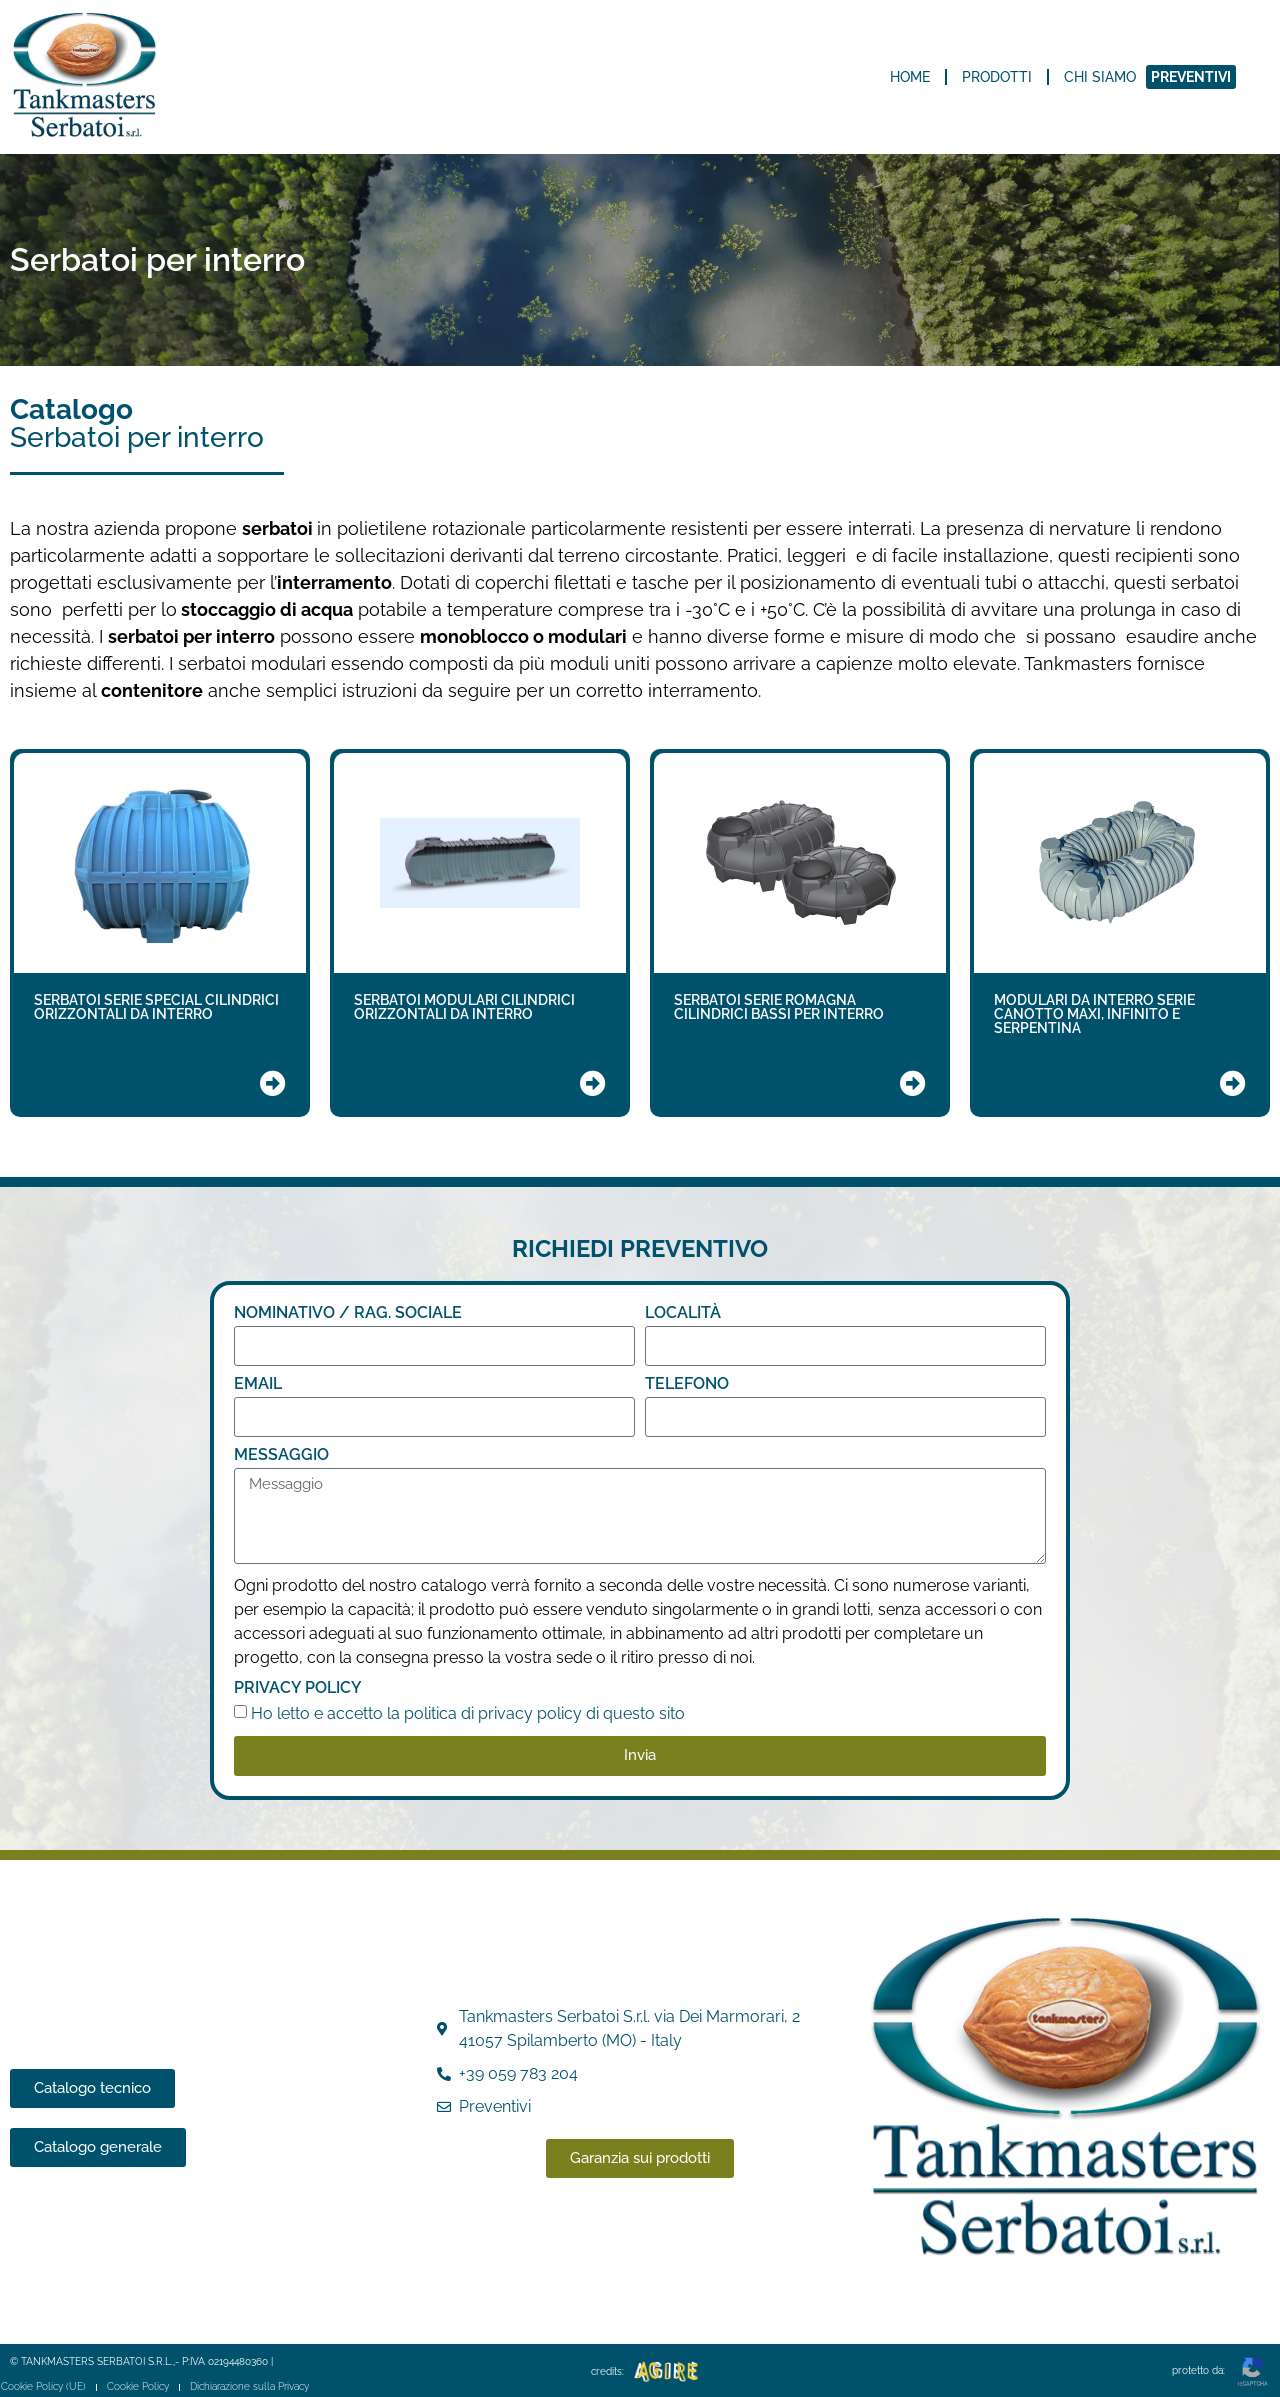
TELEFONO (687, 1384)
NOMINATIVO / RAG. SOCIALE (348, 1313)
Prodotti (997, 77)
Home (910, 77)
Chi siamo (1100, 77)
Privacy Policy (298, 1688)
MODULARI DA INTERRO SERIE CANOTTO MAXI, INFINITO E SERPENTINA (1094, 1014)
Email (258, 1384)
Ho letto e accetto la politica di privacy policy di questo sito (468, 1713)
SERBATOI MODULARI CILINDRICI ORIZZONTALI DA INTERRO (464, 1007)
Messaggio (281, 1455)
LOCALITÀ (683, 1313)
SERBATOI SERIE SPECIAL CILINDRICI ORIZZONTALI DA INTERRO (156, 1007)
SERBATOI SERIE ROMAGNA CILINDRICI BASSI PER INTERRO (779, 1007)
